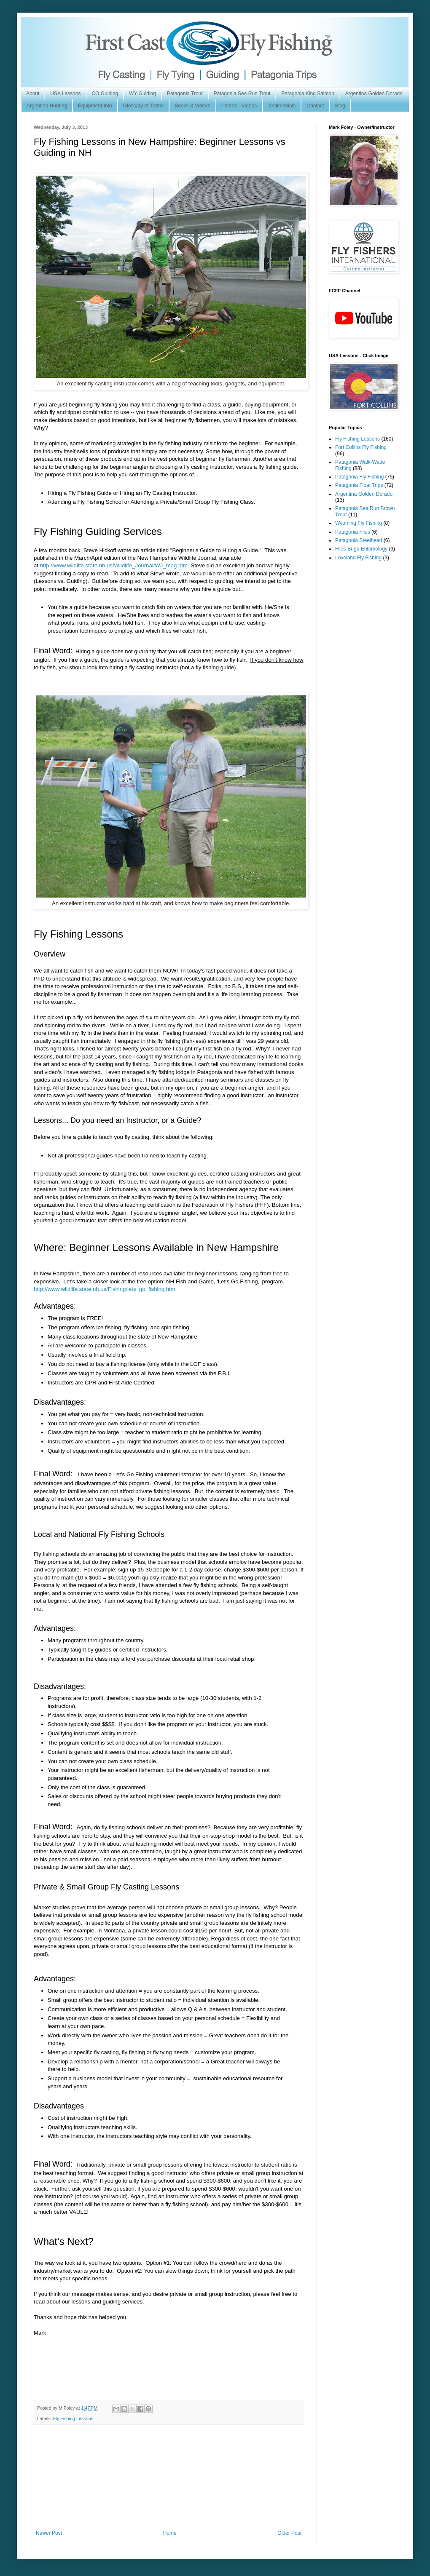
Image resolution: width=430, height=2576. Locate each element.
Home (170, 2533)
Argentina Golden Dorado (374, 93)
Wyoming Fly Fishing (358, 523)
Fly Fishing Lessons (73, 2418)
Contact (315, 106)
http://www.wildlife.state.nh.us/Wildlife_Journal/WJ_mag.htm (114, 565)
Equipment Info (95, 106)
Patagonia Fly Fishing (359, 477)
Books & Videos (192, 106)
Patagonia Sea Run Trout (242, 93)
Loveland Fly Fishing (358, 558)
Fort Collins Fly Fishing (361, 447)
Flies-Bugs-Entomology (361, 549)
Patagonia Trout (185, 93)
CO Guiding (104, 93)
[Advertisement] (168, 2477)
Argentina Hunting (47, 106)
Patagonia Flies (352, 532)
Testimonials (282, 106)
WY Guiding (142, 93)
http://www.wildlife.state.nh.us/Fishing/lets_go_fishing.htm (104, 1289)
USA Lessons (65, 93)
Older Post (289, 2533)
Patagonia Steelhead (358, 540)
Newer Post (49, 2533)
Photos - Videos (239, 106)
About (32, 93)
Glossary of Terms (143, 106)
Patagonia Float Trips (359, 485)
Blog (340, 106)
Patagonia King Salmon (307, 93)
